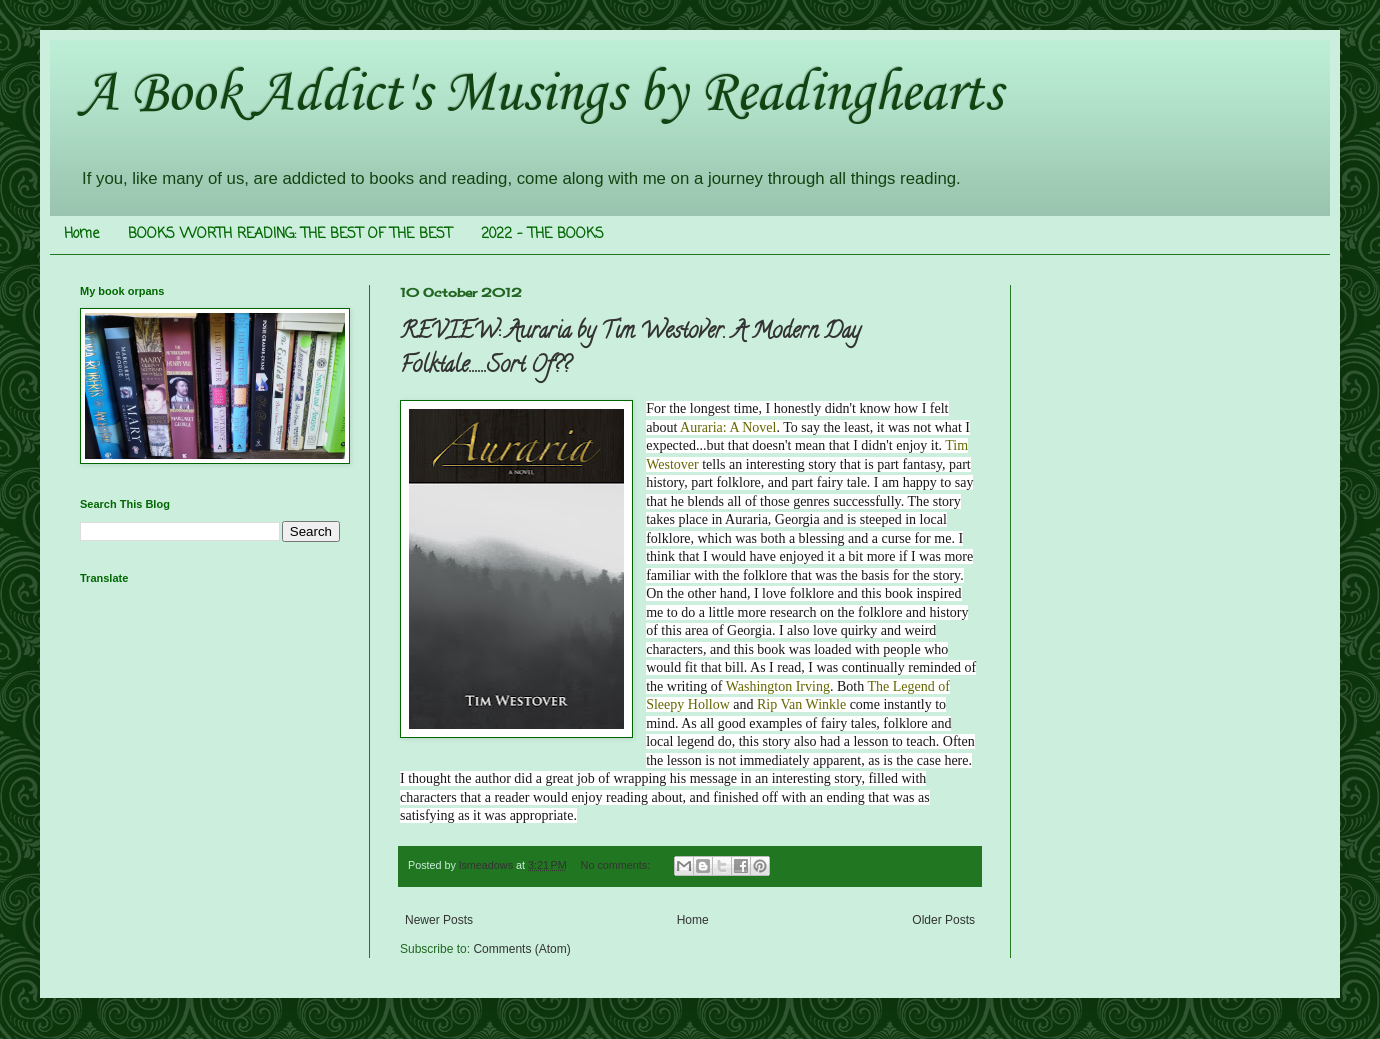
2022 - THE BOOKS (542, 234)
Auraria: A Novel (728, 427)
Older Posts (943, 920)
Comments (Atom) (521, 949)
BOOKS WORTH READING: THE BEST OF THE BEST (290, 234)
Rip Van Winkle (801, 704)
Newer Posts (439, 920)
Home (81, 234)
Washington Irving (778, 686)
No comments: (617, 865)
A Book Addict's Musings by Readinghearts (541, 94)
